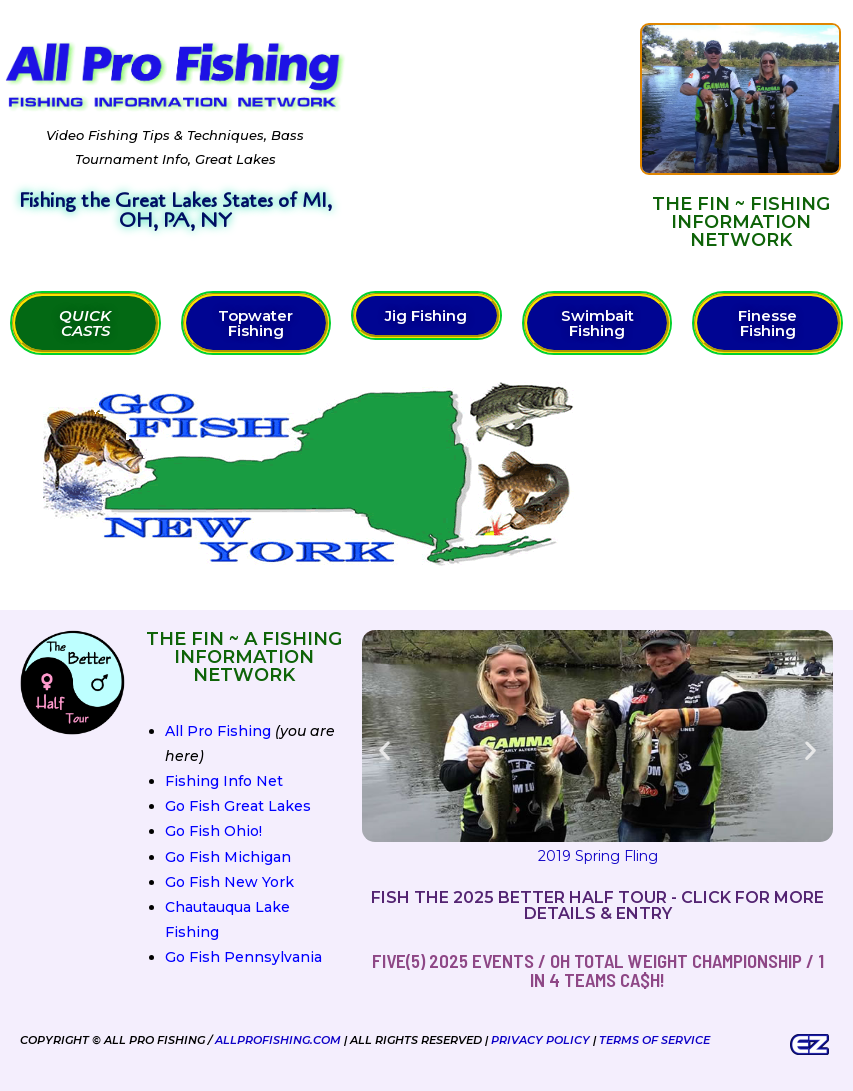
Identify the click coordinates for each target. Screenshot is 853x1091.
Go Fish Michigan (228, 857)
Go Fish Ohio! (213, 831)
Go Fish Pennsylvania (243, 957)
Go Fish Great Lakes (238, 806)
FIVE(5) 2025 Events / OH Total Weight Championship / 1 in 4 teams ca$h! (598, 970)
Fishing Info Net (224, 781)
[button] (384, 749)
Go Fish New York (229, 882)
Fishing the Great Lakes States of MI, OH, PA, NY (175, 210)
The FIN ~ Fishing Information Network (741, 222)
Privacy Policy (540, 1040)
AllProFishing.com (278, 1040)
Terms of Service (654, 1040)
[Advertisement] (493, 136)
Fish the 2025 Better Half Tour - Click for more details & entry (597, 905)
